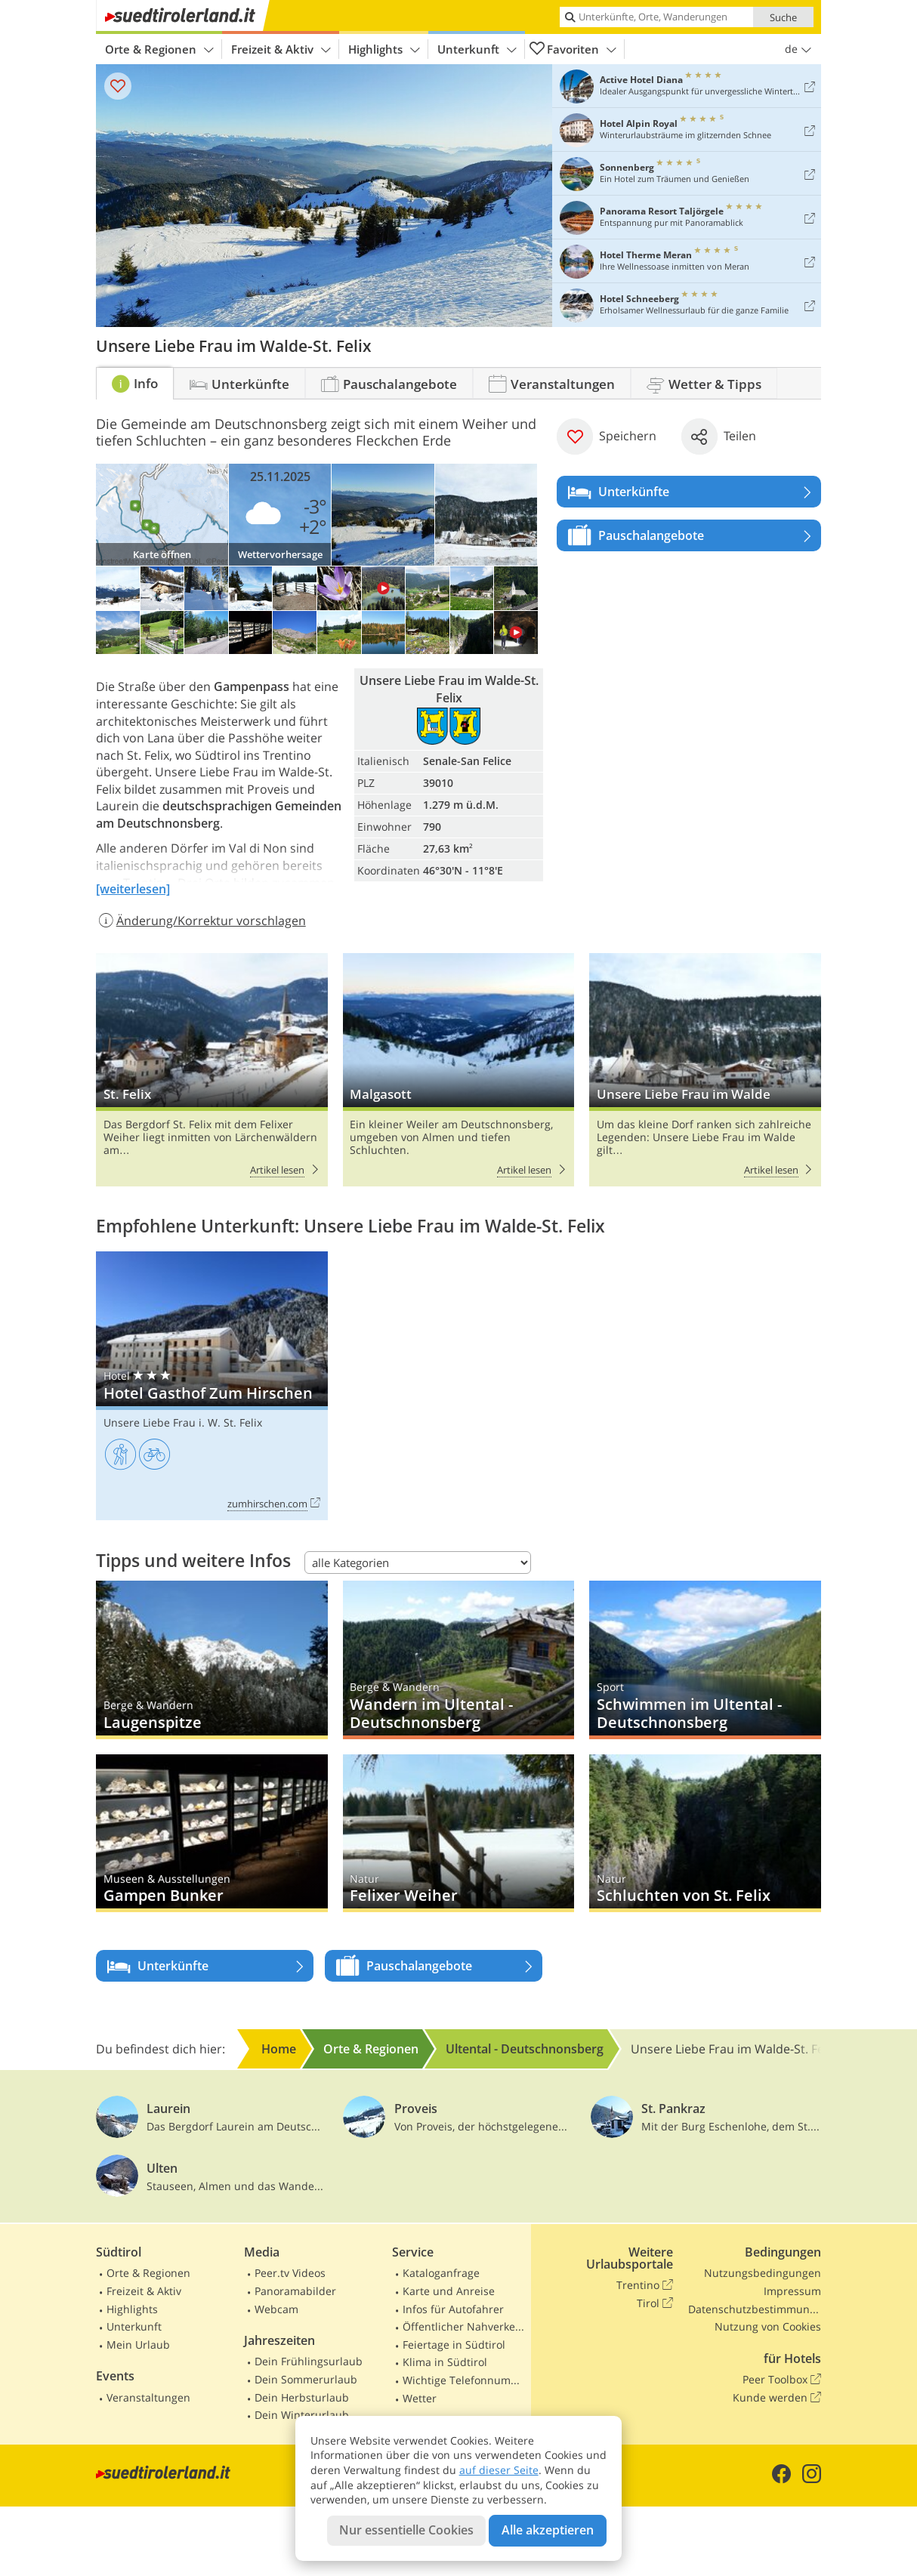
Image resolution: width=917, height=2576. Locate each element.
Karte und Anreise (449, 2291)
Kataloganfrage (441, 2273)
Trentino (644, 2285)
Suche (783, 17)
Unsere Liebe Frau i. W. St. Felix (182, 1422)
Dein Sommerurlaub (306, 2379)
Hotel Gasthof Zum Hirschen (212, 1385)
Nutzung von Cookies (768, 2326)
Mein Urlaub (138, 2344)
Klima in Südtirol (445, 2362)
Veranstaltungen (148, 2397)
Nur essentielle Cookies (406, 2530)
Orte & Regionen (159, 49)
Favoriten (573, 49)
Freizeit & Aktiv (281, 49)
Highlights (384, 49)
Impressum (792, 2291)
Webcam (276, 2309)
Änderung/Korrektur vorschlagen (201, 920)
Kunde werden (777, 2397)
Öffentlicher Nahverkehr (464, 2326)
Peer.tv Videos (290, 2273)
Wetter (420, 2398)
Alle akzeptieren (548, 2530)
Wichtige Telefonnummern (464, 2380)
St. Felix (212, 1070)
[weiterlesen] (133, 889)
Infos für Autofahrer (453, 2309)
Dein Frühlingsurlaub (309, 2361)
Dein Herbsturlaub (302, 2397)
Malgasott (459, 1070)
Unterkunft (477, 49)
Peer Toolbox (782, 2379)
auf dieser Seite (499, 2470)
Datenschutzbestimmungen (754, 2309)
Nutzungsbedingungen (762, 2273)
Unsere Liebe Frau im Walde (705, 1070)
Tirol (655, 2303)
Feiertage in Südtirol (454, 2344)
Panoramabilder (295, 2291)
